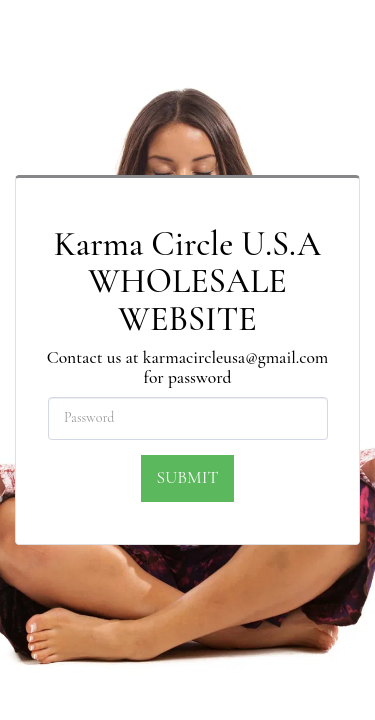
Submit (187, 477)
